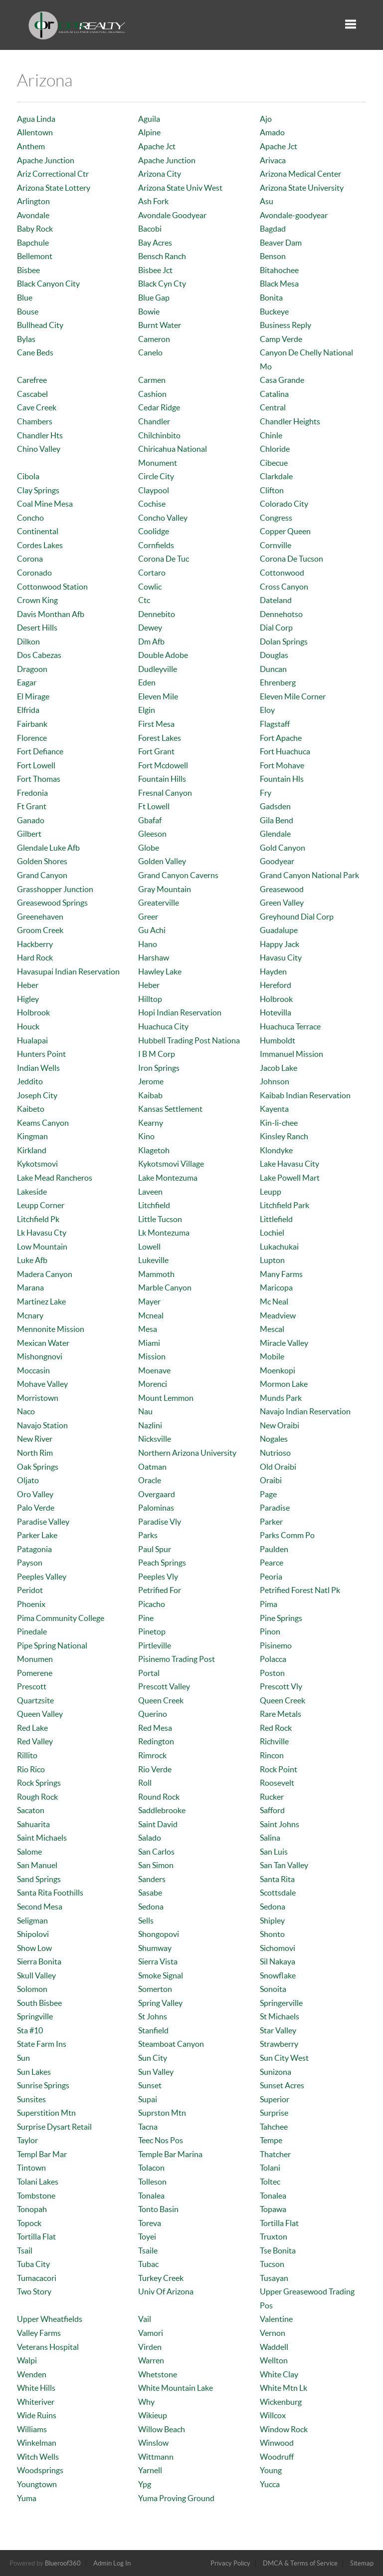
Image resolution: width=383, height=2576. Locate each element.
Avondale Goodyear (172, 215)
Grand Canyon (42, 875)
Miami (149, 1342)
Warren (151, 2360)
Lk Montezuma (164, 1232)
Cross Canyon (284, 586)
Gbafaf (150, 820)
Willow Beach (161, 2429)
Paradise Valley (43, 1521)
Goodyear (277, 861)
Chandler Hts (40, 435)
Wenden (31, 2374)
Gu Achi (152, 930)
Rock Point (278, 1769)
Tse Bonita (278, 2250)
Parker (271, 1521)
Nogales (274, 1438)
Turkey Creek (161, 2277)
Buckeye (274, 311)
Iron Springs (159, 1067)
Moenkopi (277, 1370)
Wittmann (156, 2456)
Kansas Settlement (170, 1108)
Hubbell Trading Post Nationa (189, 1040)
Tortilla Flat (279, 2223)
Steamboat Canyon (171, 2043)
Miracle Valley (284, 1342)
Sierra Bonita (39, 1961)
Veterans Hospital (48, 2346)
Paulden (274, 1549)
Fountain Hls (282, 778)
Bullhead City (40, 325)
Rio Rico (31, 1769)
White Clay (279, 2374)
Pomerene (34, 1672)
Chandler (154, 421)
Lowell (149, 1246)
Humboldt (277, 1040)
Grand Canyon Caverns (178, 875)
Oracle (149, 1480)
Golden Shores (42, 861)
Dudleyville (157, 668)
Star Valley (278, 2030)
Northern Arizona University (187, 1452)
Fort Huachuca (285, 751)
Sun (23, 2057)
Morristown (37, 1397)
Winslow (153, 2442)
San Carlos (156, 1851)
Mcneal (151, 1315)
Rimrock (152, 1755)
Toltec (270, 2181)
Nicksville (154, 1438)
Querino (152, 1713)
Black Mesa (279, 283)
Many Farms (281, 1274)
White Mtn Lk (283, 2387)
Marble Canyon (165, 1287)
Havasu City (281, 957)
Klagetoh (154, 1150)
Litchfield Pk (38, 1219)
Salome (29, 1851)
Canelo (150, 352)
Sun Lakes (34, 2071)
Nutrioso (275, 1452)
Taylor (27, 2140)
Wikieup (152, 2415)
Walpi (27, 2360)
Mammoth (156, 1274)
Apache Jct (157, 146)
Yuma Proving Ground (176, 2498)
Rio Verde (155, 1769)
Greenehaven (40, 916)
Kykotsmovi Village (171, 1163)
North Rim (35, 1452)
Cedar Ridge (159, 407)
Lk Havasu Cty (41, 1232)
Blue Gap (154, 297)
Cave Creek (36, 407)
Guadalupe (279, 930)
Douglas (274, 654)
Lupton (272, 1260)
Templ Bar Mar (42, 2154)
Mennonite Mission (50, 1328)
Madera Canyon (44, 1274)
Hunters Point (41, 1053)
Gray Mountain (164, 889)
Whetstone (157, 2374)
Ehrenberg (278, 682)
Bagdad (273, 228)
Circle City (156, 476)
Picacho (151, 1604)
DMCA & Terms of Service (300, 2563)
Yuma (26, 2498)
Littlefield (276, 1219)
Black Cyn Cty (162, 283)
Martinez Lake (41, 1301)
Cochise (152, 503)
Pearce (271, 1562)
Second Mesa (39, 1906)
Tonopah (32, 2209)
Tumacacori (36, 2277)
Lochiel (272, 1232)
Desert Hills (37, 627)
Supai (147, 2099)
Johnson (274, 1081)
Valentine (276, 2318)
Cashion (152, 393)
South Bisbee (39, 2002)
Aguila (149, 118)
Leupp (270, 1191)
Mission (152, 1356)
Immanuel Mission (291, 1053)
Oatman (152, 1466)
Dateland (276, 600)
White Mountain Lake (175, 2387)
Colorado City (284, 503)
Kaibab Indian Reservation (305, 1095)
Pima (268, 1604)
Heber (27, 984)
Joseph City (37, 1095)
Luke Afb (32, 1260)
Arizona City (159, 173)
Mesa (147, 1328)
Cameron (154, 338)
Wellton (274, 2360)
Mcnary (30, 1315)
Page (268, 1494)
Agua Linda (36, 118)
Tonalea (151, 2195)
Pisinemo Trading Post (176, 1658)
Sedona (151, 1906)
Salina (270, 1837)
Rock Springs (39, 1782)
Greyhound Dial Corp (297, 916)
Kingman (32, 1136)
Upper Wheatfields (49, 2318)
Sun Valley (156, 2071)
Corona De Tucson (291, 558)
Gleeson (152, 833)
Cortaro (152, 572)
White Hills (36, 2387)
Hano (147, 944)
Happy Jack (279, 944)
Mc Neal (274, 1301)
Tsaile (148, 2250)
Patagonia (34, 1549)
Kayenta (274, 1108)
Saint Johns (279, 1824)
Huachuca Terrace (290, 1026)
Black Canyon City (48, 283)
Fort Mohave (282, 765)
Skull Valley (36, 1975)
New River (34, 1438)
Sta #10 (30, 2030)
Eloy (267, 709)
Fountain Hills (162, 778)
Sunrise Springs (43, 2085)
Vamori (150, 2332)
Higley (28, 998)
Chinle (271, 435)
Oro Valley (35, 1494)
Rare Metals (280, 1713)
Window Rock (284, 2429)
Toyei (147, 2236)
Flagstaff (275, 723)
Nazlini (150, 1425)
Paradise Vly (159, 1521)
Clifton (272, 490)
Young (271, 2470)
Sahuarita (33, 1824)
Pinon (270, 1631)
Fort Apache (281, 737)
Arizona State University (302, 187)
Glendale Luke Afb (48, 847)
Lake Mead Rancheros (54, 1177)
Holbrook (276, 998)
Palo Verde (35, 1507)
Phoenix (31, 1604)
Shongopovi (158, 1934)
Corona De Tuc (163, 558)
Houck (28, 1026)
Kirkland (31, 1150)
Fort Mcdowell (163, 765)
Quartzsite (35, 1700)
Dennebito (156, 614)
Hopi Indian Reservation (179, 1012)
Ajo (266, 118)
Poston (272, 1672)
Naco (26, 1411)
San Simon (156, 1865)
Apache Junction (45, 160)
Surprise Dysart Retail (54, 2126)
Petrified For (159, 1590)
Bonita (271, 297)
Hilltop (150, 998)
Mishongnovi (39, 1356)
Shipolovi (33, 1934)
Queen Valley (40, 1713)
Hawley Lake (160, 971)
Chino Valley (38, 448)
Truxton (273, 2236)
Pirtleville (154, 1645)
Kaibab (150, 1095)
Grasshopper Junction (55, 889)
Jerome (151, 1081)
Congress (276, 517)
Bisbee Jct (155, 270)
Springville (35, 2016)
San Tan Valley (284, 1865)
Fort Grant (156, 751)
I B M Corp (156, 1053)
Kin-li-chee (279, 1122)
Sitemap (362, 2563)
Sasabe (150, 1892)
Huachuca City (163, 1026)
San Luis (274, 1851)
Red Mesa (155, 1727)
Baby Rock (35, 228)
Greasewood (282, 889)
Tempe (271, 2140)
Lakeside (32, 1191)
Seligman (32, 1920)
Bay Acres (155, 242)
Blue (24, 297)
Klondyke (276, 1150)
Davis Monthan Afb (50, 614)
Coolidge (153, 531)
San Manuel (37, 1865)
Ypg (144, 2484)
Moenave (154, 1370)
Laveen (150, 1191)
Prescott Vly (281, 1686)
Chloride (275, 448)
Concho (30, 517)
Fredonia (32, 792)
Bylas (26, 338)
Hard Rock (35, 957)
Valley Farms (39, 2332)
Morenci (152, 1383)
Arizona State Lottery (53, 187)
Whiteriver (35, 2401)
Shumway (155, 1947)
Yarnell (150, 2470)
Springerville (281, 2002)
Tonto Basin (158, 2209)
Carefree (32, 379)
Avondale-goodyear (294, 215)
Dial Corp (276, 627)
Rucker (272, 1796)
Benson (273, 256)
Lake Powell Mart (290, 1177)
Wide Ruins (36, 2415)
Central (273, 407)
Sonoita (273, 1988)
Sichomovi (277, 1947)
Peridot (30, 1590)
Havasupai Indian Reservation (68, 971)
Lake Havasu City (289, 1163)
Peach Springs (162, 1562)
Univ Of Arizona (165, 2291)
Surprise (274, 2112)
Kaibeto (30, 1108)
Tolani (270, 2167)
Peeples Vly (158, 1576)
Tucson (272, 2263)
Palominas (156, 1507)
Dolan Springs (284, 641)
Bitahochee (279, 270)
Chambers (34, 421)
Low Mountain (42, 1246)
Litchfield (154, 1205)
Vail (144, 2318)
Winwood (277, 2442)
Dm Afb (151, 641)
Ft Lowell (154, 806)
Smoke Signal (160, 1975)
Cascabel (32, 393)
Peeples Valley (41, 1576)
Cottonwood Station (52, 586)
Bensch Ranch (162, 256)
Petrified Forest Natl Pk (300, 1590)
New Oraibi (279, 1425)
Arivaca (273, 160)
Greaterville (158, 902)
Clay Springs (38, 490)
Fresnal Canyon (165, 792)
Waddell (274, 2346)
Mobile (272, 1356)
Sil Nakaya (277, 1961)
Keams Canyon (43, 1122)
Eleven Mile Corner (293, 696)
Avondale (33, 215)
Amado (272, 132)
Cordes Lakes (40, 545)
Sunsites (31, 2099)
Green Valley (282, 902)
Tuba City (33, 2263)
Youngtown (37, 2484)
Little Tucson (160, 1219)
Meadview (278, 1315)
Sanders (152, 1879)
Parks (148, 1535)
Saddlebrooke (162, 1810)
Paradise (275, 1507)
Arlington (33, 201)
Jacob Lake (278, 1067)
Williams (32, 2429)
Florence (32, 737)
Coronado (34, 572)
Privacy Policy (230, 2563)
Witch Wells (38, 2456)
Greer (148, 916)
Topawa (273, 2209)
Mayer (149, 1301)
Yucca (270, 2484)
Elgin (146, 709)
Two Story (34, 2291)
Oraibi (271, 1480)
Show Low (34, 1947)
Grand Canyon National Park (309, 875)
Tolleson (152, 2181)
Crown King (37, 600)
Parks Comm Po (287, 1535)
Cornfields (156, 545)
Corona (30, 558)
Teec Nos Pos (160, 2140)
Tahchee (274, 2126)
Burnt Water (159, 325)
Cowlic (150, 586)
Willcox (273, 2415)
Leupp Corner (40, 1205)
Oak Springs (37, 1466)
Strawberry (279, 2043)
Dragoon (32, 668)
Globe (148, 847)
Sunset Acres (282, 2085)
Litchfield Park (284, 1205)
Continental (37, 531)
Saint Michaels (42, 1837)
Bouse (27, 311)
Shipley (272, 1920)
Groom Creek (40, 930)
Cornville (275, 545)
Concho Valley (163, 517)
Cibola (28, 476)
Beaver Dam (281, 242)
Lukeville (153, 1260)
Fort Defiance (40, 751)
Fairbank (32, 723)
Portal (149, 1672)
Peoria (271, 1576)
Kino (146, 1136)
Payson (29, 1562)
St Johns (152, 2016)
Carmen (152, 379)
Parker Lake (37, 1535)
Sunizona (275, 2071)
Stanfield (153, 2030)
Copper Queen (285, 531)
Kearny (150, 1122)
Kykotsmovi (37, 1163)
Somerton (155, 1988)
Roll (145, 1782)
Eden (147, 682)
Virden (150, 2346)
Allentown (35, 132)
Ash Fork (153, 201)
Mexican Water (43, 1342)
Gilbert (29, 833)
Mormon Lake (284, 1383)
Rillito (27, 1755)
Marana (30, 1287)
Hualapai (32, 1040)
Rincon (272, 1755)
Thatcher (275, 2154)
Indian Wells (38, 1067)
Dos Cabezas (39, 654)
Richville (274, 1741)
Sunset (150, 2085)
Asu (266, 201)
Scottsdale (278, 1892)
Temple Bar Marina (170, 2154)
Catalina (274, 393)
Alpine (149, 132)
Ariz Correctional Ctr (53, 173)
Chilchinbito (159, 435)
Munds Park (281, 1397)
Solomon (32, 1988)
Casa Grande (282, 379)
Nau (145, 1411)
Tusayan (274, 2277)
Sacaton (30, 1810)
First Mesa (156, 723)
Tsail (24, 2250)
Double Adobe (163, 654)
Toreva (149, 2223)
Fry (265, 792)
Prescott (31, 1686)
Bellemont (34, 256)
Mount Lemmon (165, 1397)
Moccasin (33, 1370)
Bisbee (28, 270)
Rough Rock (37, 1796)
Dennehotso (281, 614)
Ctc (144, 600)
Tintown (31, 2167)
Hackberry (35, 944)
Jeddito (30, 1081)
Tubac (148, 2263)
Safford (272, 1810)
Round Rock (159, 1796)
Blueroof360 (63, 2563)
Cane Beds (35, 352)
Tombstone (36, 2195)
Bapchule (33, 242)
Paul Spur (154, 1549)
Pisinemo (276, 1645)
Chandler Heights (290, 421)
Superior (274, 2099)
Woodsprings (40, 2470)
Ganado (30, 820)
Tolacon (151, 2167)
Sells (146, 1920)
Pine (146, 1617)
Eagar (26, 682)
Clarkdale (276, 476)
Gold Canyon (282, 847)
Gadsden (275, 806)
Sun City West (284, 2057)
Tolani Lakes (37, 2181)
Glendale (275, 833)
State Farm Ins (41, 2043)
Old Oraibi (278, 1466)
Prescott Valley (164, 1686)
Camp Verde (281, 338)
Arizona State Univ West (180, 187)
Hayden (273, 971)
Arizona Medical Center (300, 173)
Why (146, 2401)
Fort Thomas (38, 778)
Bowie (149, 311)
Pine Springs (281, 1617)
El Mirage (33, 696)
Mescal (272, 1328)
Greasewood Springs (52, 902)
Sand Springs (39, 1879)
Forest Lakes (159, 737)
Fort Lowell (36, 765)
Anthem (31, 146)
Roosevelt (277, 1782)
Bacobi (150, 228)
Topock (29, 2223)
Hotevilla (275, 1012)
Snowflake (278, 1975)
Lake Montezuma (167, 1177)
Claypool (153, 490)
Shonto (272, 1934)
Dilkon (28, 641)
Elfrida (28, 709)
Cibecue (274, 462)
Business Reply (285, 325)
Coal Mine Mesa (45, 503)
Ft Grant (31, 806)
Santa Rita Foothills (50, 1892)
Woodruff (277, 2456)
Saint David (158, 1824)
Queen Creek (161, 1700)
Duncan (273, 668)
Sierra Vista (158, 1961)
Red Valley (35, 1741)
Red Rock (276, 1727)
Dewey (150, 627)
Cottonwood (282, 572)
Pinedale (32, 1631)
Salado (149, 1837)
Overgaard (156, 1494)
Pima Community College (60, 1617)
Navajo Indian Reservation (305, 1411)
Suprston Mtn (162, 2112)
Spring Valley (160, 2002)
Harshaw (153, 957)
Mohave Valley (42, 1383)
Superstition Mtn (46, 2112)
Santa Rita (277, 1879)
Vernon (272, 2332)
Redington (156, 1741)
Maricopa (276, 1287)
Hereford (275, 984)
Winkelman (36, 2442)
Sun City (152, 2057)
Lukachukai (279, 1246)
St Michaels (279, 2016)
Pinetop (152, 1631)
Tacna (148, 2126)
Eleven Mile (158, 696)
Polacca (273, 1658)
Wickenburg (281, 2401)
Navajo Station (42, 1425)
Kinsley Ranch (284, 1136)
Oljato (28, 1480)
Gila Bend (276, 820)
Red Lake (32, 1727)
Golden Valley (162, 861)
